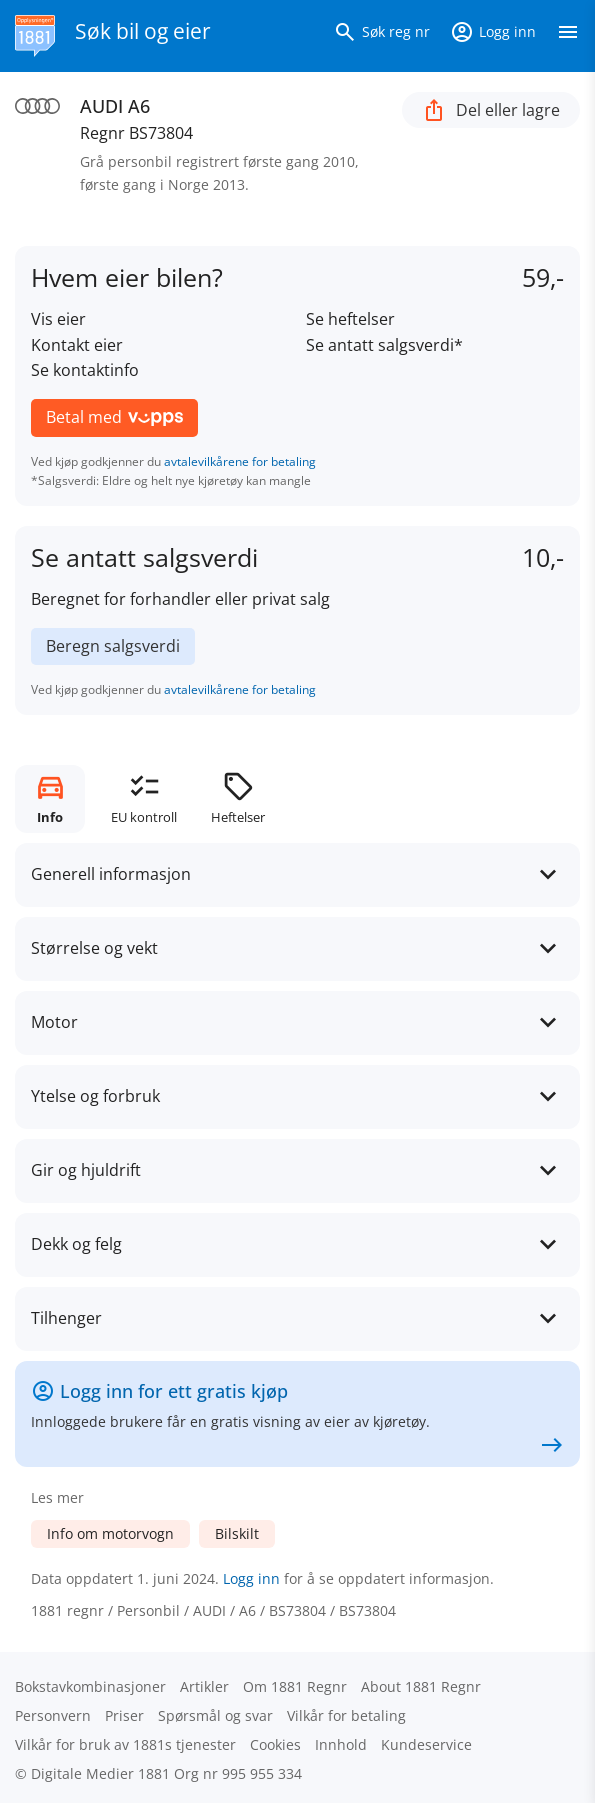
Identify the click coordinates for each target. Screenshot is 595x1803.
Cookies (275, 1744)
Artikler (204, 1686)
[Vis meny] (568, 36)
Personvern (53, 1715)
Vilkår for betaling (346, 1715)
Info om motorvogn (110, 1533)
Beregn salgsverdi (113, 646)
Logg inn (251, 1578)
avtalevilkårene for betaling (240, 461)
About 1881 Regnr (421, 1686)
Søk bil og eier (143, 31)
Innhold (341, 1744)
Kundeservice (426, 1744)
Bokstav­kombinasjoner (90, 1686)
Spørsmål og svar (215, 1715)
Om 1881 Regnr (295, 1686)
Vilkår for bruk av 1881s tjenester (125, 1744)
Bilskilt (237, 1533)
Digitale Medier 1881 (100, 1773)
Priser (124, 1715)
